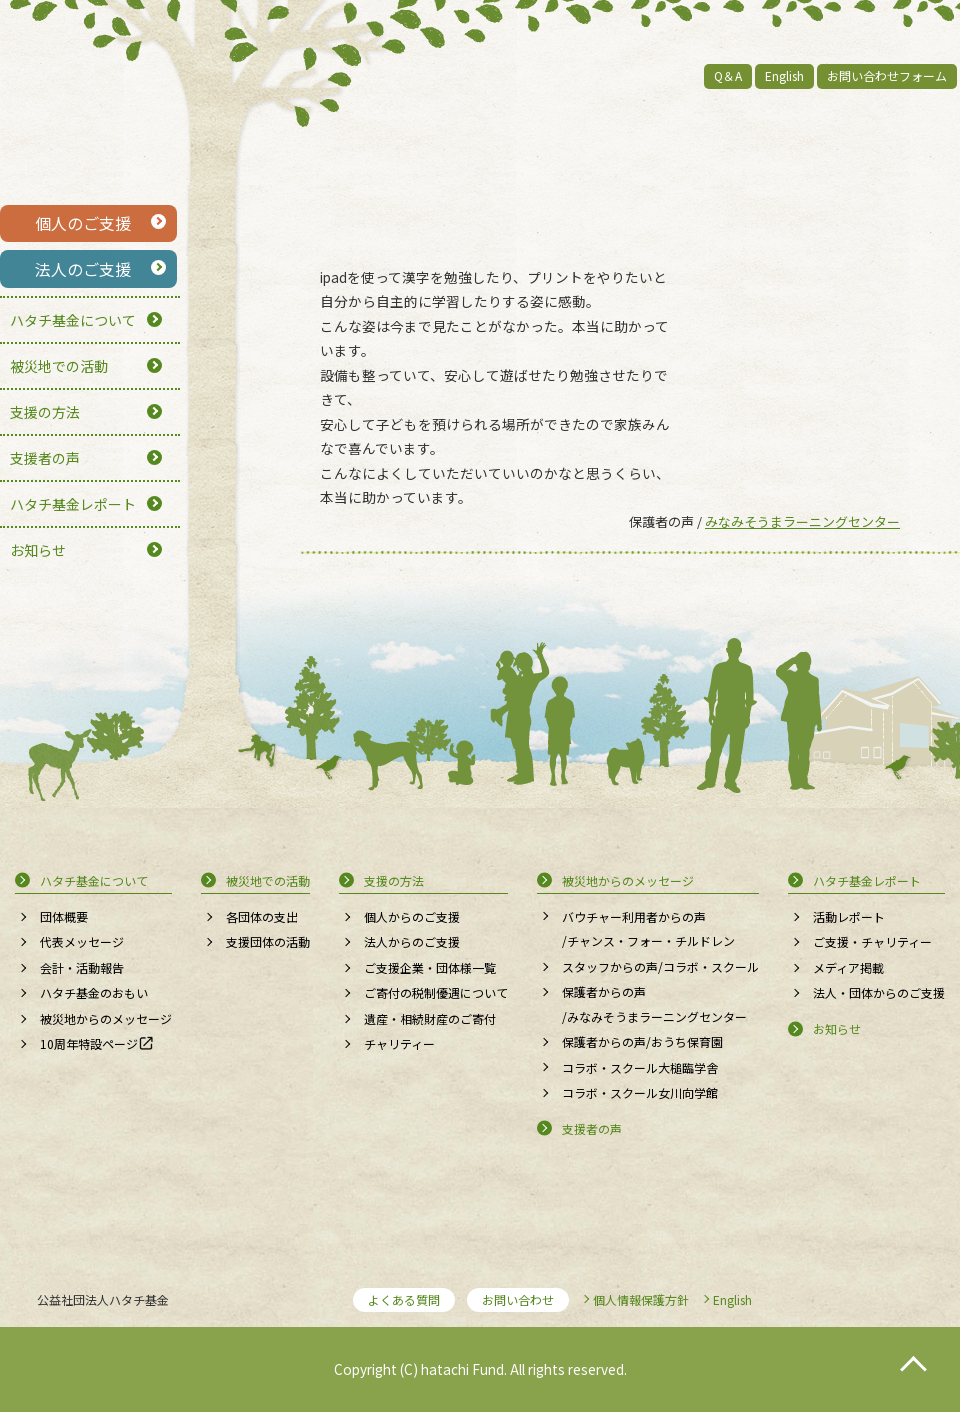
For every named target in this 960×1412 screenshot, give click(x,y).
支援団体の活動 (268, 941)
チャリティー (399, 1043)
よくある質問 (404, 1299)
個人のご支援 (83, 223)
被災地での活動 (59, 366)
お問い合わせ (518, 1299)
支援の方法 (45, 412)
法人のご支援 (83, 269)
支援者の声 (45, 458)
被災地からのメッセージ (106, 1018)
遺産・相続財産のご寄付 (430, 1018)
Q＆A (728, 75)
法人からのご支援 (412, 941)
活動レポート (849, 916)
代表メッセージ (82, 941)
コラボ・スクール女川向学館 (640, 1092)
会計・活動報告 (82, 967)
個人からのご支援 (412, 916)
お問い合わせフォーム (887, 75)
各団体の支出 (262, 916)
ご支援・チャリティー (872, 941)
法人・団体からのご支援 (879, 992)
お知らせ (38, 550)
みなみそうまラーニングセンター (802, 521)
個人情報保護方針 (641, 1299)
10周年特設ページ (89, 1043)
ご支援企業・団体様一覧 (430, 967)
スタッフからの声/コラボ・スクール (660, 966)
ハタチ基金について (73, 320)
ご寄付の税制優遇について (436, 992)
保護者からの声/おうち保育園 (642, 1041)
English (784, 75)
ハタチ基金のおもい (94, 992)
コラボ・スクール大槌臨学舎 (640, 1067)
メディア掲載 (848, 967)
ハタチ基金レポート (73, 504)
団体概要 (64, 916)
